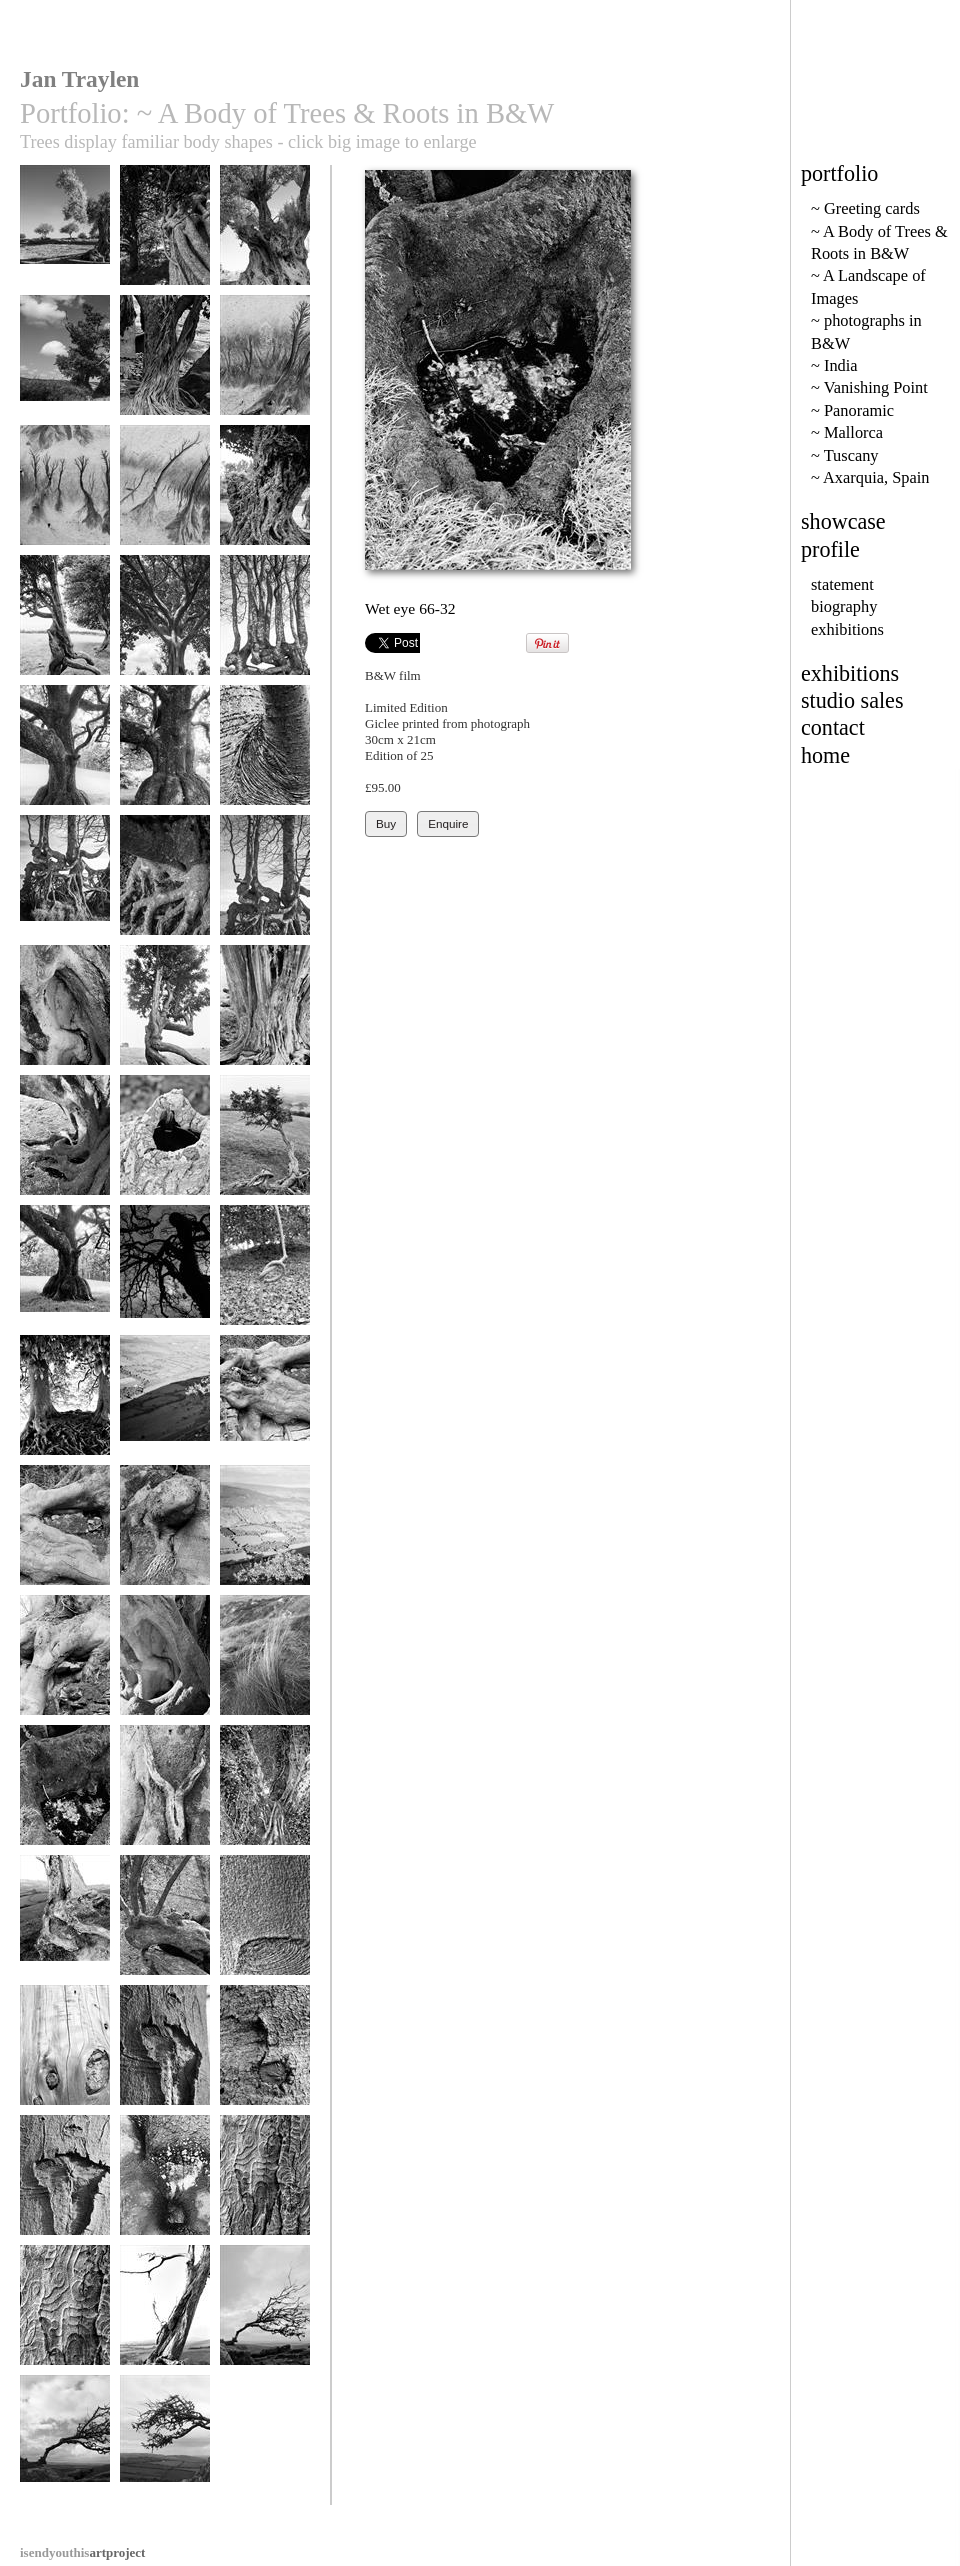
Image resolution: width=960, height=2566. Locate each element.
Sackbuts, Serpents (265, 884)
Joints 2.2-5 (265, 1404)
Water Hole (165, 1144)
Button (265, 2054)
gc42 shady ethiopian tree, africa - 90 (165, 639)
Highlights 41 (265, 1534)
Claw (165, 884)
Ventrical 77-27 (165, 1664)
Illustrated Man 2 (265, 2184)
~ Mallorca (847, 432)
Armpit (265, 754)
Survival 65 (165, 2444)
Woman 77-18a (265, 1794)
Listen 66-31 (65, 1014)
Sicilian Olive (265, 234)
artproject (82, 2552)
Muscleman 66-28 (65, 1144)
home (825, 755)
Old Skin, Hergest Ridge (265, 1021)
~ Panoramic (852, 410)
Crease (265, 1924)
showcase (843, 521)
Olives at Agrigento (65, 241)
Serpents (65, 884)
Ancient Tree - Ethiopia (265, 501)
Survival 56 (265, 2314)
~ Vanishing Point (869, 387)
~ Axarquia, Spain (870, 477)
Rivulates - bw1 (165, 494)
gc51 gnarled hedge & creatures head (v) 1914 (265, 639)
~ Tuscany (845, 455)
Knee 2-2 (65, 1664)
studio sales (852, 700)
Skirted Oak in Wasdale (65, 761)
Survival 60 (65, 2444)
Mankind (65, 1274)
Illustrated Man (65, 2314)
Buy (386, 823)
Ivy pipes (165, 234)
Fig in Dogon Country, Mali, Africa (165, 379)
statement (842, 584)
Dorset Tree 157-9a (165, 2321)
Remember (265, 1274)
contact (833, 727)
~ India (834, 365)
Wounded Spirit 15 (165, 2054)
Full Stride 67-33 (165, 1014)
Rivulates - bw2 (65, 494)
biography (844, 606)
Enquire (448, 823)
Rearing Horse (165, 1274)
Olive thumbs (165, 1924)
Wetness (165, 2184)
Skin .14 (65, 2054)
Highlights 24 (165, 1404)
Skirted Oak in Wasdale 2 (165, 761)
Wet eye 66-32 (65, 1794)
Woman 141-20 (165, 1794)
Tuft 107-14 (265, 1664)
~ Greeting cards (865, 208)
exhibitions (847, 629)
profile (830, 549)
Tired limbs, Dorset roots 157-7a (65, 1939)
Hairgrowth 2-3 (165, 1534)
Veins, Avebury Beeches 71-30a (65, 1411)
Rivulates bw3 (265, 364)
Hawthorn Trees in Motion (65, 631)
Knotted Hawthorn (265, 1144)
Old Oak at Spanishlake (65, 371)
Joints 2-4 (65, 1534)
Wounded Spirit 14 (65, 2184)
